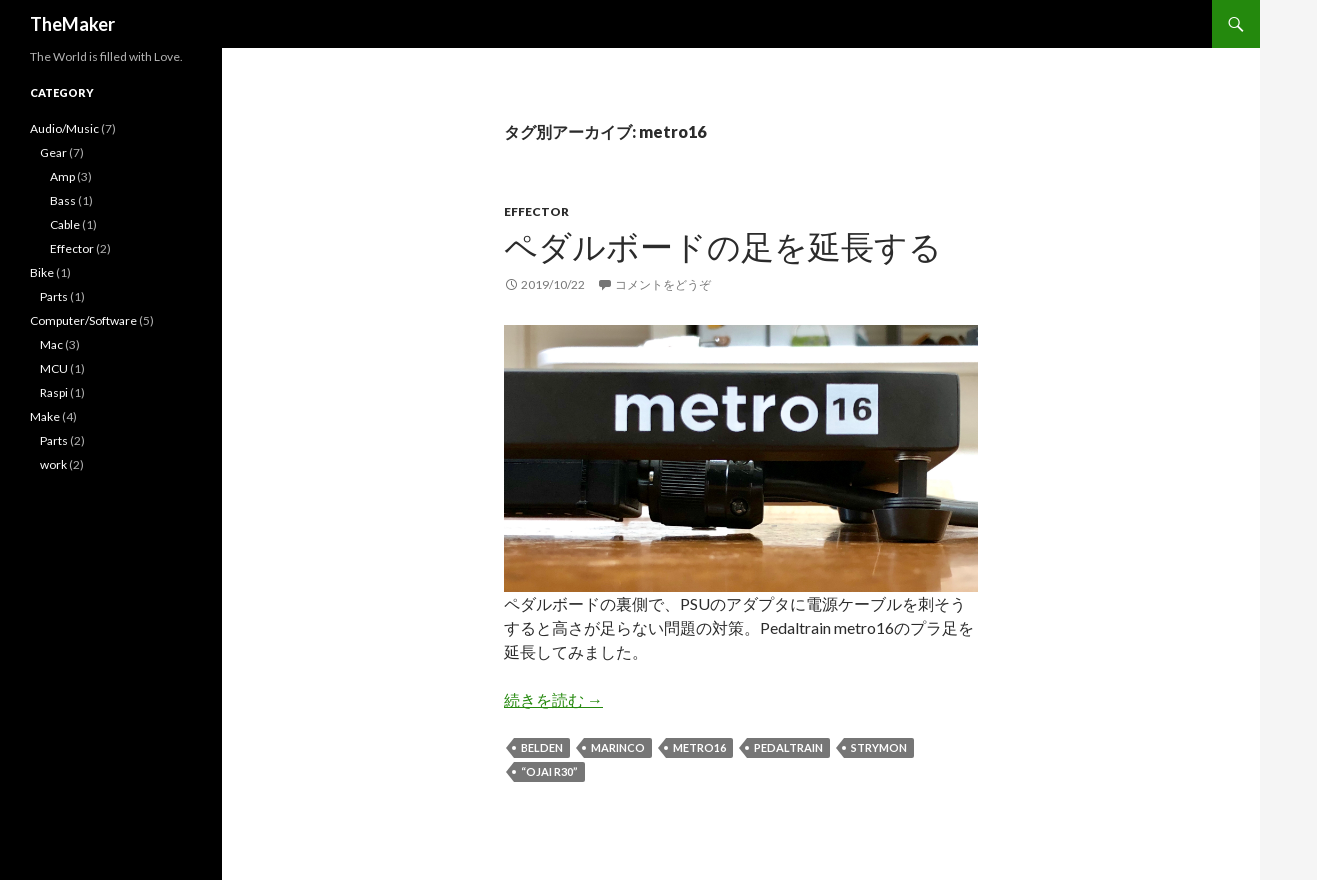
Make (45, 416)
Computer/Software (83, 320)
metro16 (699, 747)
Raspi (54, 392)
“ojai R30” (549, 771)
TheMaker (72, 24)
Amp (62, 176)
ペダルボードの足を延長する (723, 246)
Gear (53, 152)
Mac (51, 344)
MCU (54, 368)
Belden (542, 747)
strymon (879, 747)
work (53, 464)
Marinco (618, 747)
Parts (54, 296)
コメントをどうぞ (663, 284)
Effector (536, 211)
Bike (42, 272)
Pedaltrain (788, 747)
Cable (65, 224)
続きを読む (553, 699)
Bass (63, 200)
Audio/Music (64, 128)
